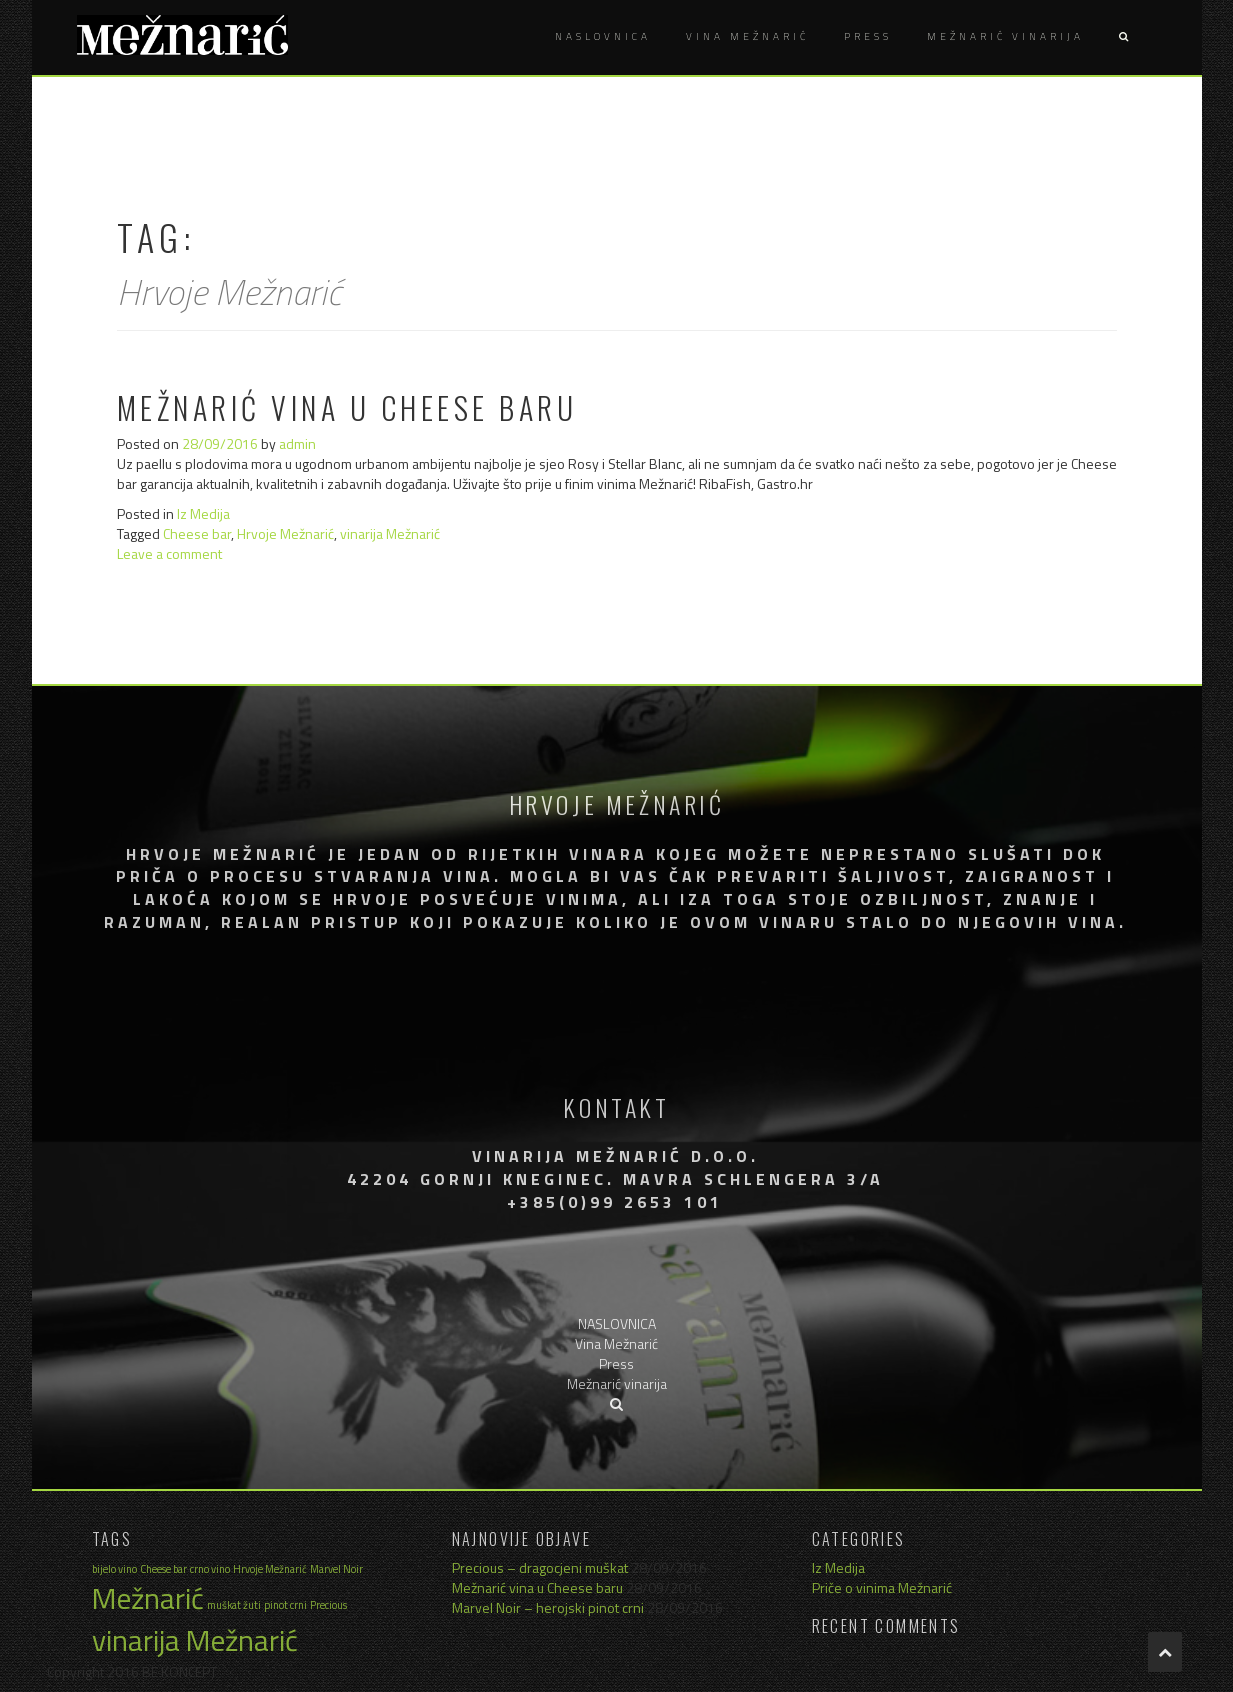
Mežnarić (148, 1598)
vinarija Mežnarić (390, 533)
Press (868, 36)
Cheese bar (197, 533)
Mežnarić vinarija (1005, 36)
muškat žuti (234, 1605)
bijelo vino (114, 1569)
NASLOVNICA (603, 36)
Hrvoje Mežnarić (285, 533)
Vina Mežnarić (747, 36)
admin (297, 443)
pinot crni (285, 1605)
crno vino (210, 1569)
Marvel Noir (336, 1569)
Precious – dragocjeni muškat (540, 1567)
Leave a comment (169, 553)
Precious (328, 1605)
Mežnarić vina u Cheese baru (347, 407)
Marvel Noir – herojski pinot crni (548, 1607)
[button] (1123, 37)
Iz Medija (203, 513)
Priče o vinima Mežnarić (882, 1587)
